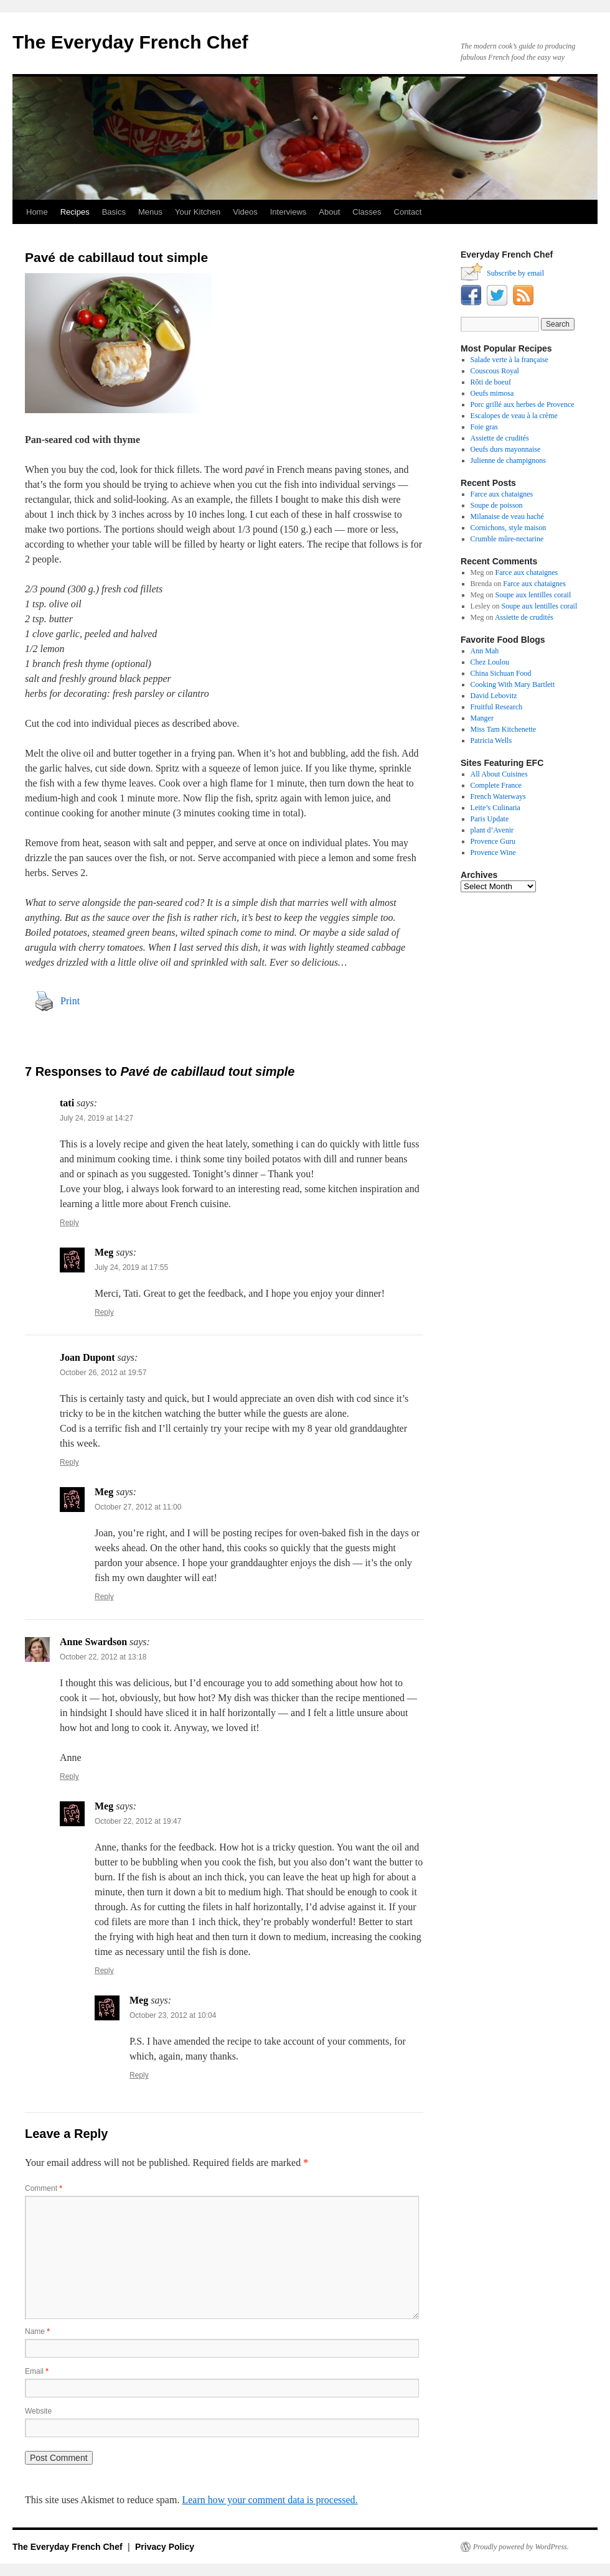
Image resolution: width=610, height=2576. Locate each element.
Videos (245, 212)
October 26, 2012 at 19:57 (103, 1372)
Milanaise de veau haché (507, 516)
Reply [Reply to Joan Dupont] (69, 1462)
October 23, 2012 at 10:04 (172, 2015)
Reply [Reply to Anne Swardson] (69, 1776)
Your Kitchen (197, 212)
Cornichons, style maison (509, 527)
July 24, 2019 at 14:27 (96, 1118)
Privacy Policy (164, 2547)
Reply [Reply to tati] (69, 1222)
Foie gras (484, 426)
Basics (114, 212)
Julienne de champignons (508, 460)
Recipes (75, 212)
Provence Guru (493, 841)
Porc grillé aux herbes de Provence (523, 404)
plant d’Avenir (492, 830)
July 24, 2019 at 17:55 (131, 1267)
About (329, 212)
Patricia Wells (491, 740)
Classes (366, 212)
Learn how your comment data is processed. (269, 2499)
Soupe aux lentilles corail (533, 594)
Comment (43, 2188)
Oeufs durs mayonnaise (506, 449)
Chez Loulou (490, 662)
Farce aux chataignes (502, 494)
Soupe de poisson (497, 505)
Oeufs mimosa (492, 393)
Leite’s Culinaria (495, 807)
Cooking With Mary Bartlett (513, 684)
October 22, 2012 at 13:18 (103, 1657)
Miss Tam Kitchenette (504, 729)
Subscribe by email (515, 273)
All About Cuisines (499, 774)
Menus (150, 212)
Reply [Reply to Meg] (104, 1312)
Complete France (496, 785)
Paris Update (490, 818)
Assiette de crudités (500, 438)
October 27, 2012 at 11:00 (138, 1507)
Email (37, 2371)
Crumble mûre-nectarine (507, 538)
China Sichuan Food (501, 673)
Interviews (288, 212)
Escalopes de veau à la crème (514, 415)
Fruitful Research (497, 706)
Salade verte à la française (509, 359)
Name (37, 2331)
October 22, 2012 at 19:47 (138, 1821)
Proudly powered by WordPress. (521, 2546)
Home (37, 212)
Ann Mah (485, 650)
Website (38, 2411)
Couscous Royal (495, 370)
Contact (408, 212)
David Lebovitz (494, 695)
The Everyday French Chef (130, 42)
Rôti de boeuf (491, 382)
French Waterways (498, 796)
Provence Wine (493, 852)
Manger (482, 718)
